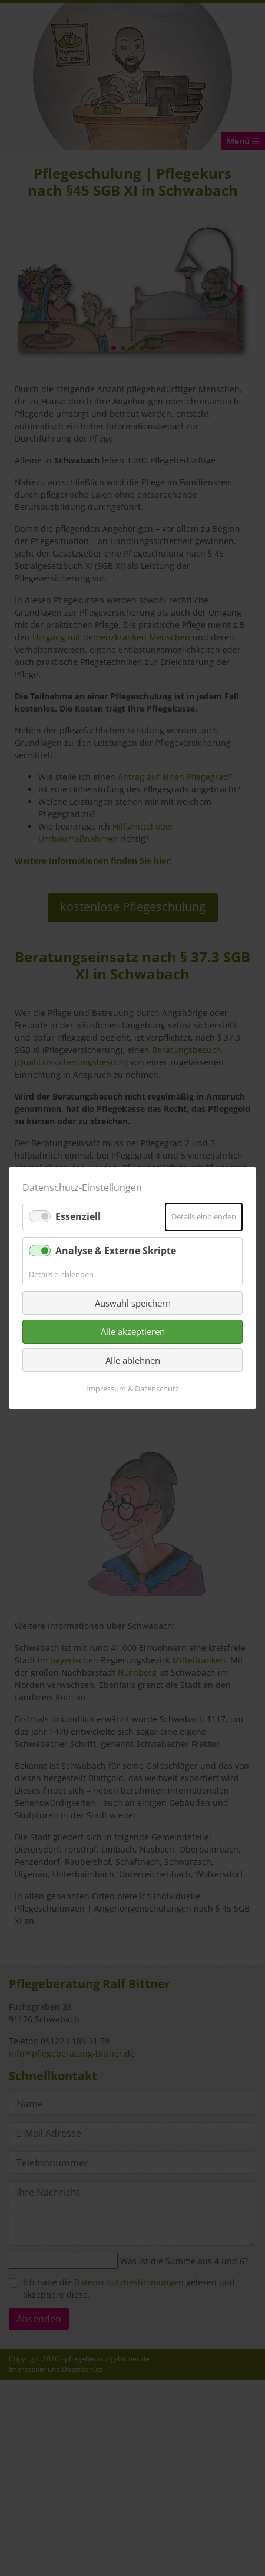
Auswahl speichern (133, 1303)
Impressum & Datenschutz (132, 1388)
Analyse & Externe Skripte (115, 1249)
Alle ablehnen (132, 1360)
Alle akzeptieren (133, 1331)
